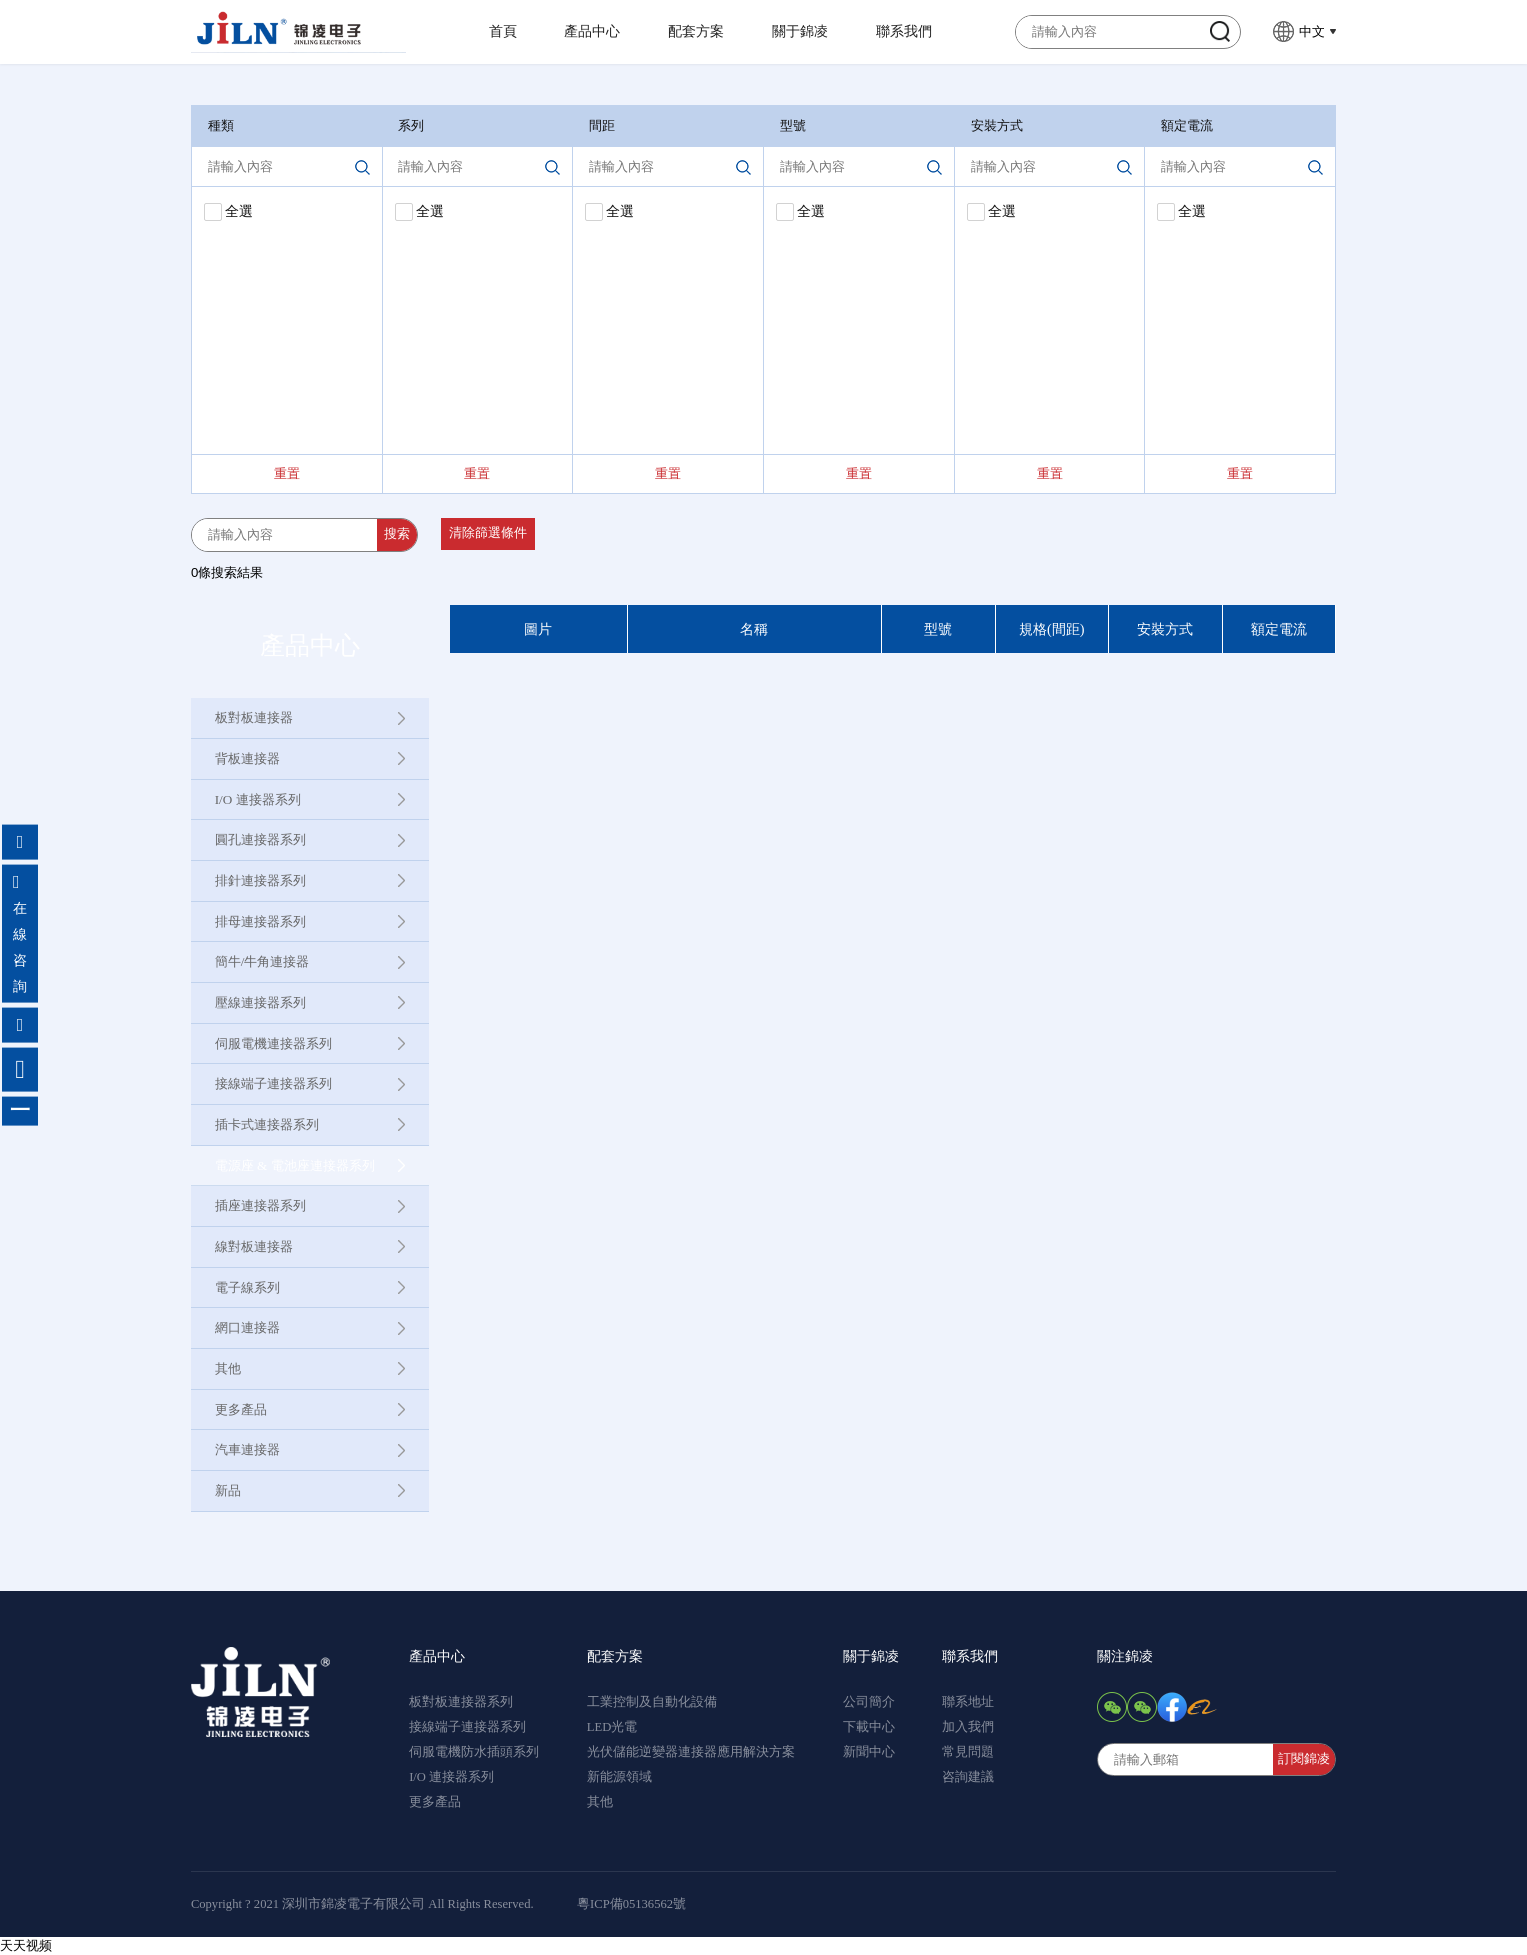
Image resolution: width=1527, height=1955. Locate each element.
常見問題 (968, 1752)
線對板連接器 (254, 1246)
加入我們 (968, 1727)
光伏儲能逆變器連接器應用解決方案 (691, 1752)
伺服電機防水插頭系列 (474, 1752)
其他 (228, 1368)
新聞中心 (869, 1752)
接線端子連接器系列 (273, 1083)
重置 (287, 473)
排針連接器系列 (260, 880)
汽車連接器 (247, 1449)
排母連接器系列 (260, 921)
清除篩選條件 (488, 533)
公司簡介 (869, 1702)
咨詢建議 (968, 1777)
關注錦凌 (1125, 1656)
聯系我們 (904, 31)
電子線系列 (247, 1287)
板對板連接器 (254, 717)
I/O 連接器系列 (258, 799)
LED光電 (612, 1727)
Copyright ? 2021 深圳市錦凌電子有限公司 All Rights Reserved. (362, 1904)
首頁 (503, 31)
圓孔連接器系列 (260, 839)
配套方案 (696, 31)
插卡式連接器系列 (267, 1124)
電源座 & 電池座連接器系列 (295, 1165)
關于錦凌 (800, 31)
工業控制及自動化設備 (652, 1702)
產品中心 (592, 31)
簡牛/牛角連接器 (262, 961)
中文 (1312, 31)
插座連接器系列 (260, 1205)
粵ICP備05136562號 (631, 1904)
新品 (228, 1490)
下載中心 (869, 1727)
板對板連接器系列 (461, 1702)
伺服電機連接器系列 (273, 1043)
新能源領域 (619, 1777)
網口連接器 (247, 1327)
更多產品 (241, 1409)
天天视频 (26, 1945)
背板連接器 (247, 758)
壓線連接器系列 (260, 1002)
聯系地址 (968, 1702)
